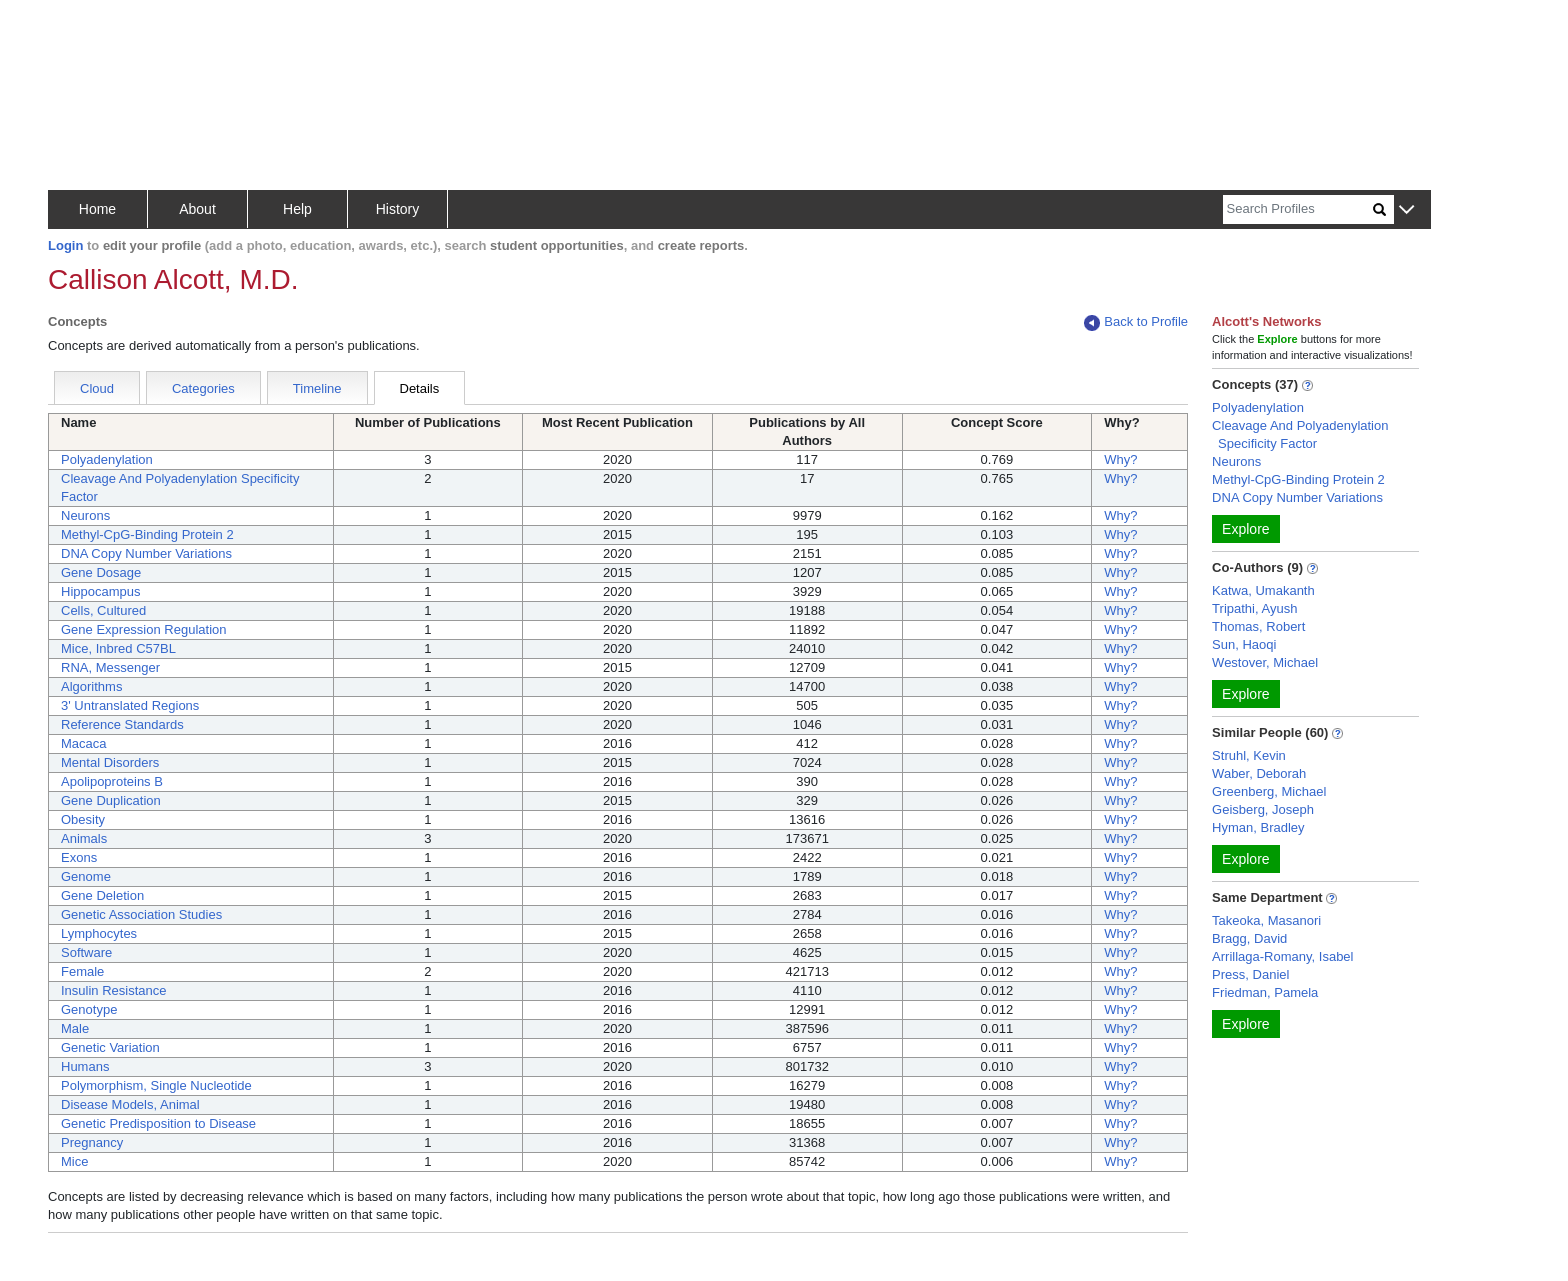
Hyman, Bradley (1258, 827)
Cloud (97, 388)
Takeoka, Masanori (1266, 920)
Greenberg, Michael (1269, 791)
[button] (1406, 210)
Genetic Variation (110, 1047)
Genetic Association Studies (141, 914)
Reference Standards (122, 724)
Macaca (84, 743)
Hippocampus (101, 591)
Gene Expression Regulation (144, 629)
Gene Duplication (111, 800)
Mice (74, 1161)
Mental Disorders (110, 762)
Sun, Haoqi (1244, 644)
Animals (84, 838)
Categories (203, 388)
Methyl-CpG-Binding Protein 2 (147, 534)
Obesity (83, 819)
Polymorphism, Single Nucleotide (156, 1085)
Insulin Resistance (114, 990)
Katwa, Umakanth (1263, 590)
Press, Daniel (1250, 974)
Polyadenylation (107, 459)
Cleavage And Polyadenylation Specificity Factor (1300, 434)
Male (75, 1028)
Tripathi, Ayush (1254, 608)
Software (86, 952)
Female (82, 971)
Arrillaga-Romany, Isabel (1282, 956)
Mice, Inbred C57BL (118, 648)
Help (297, 209)
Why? (1120, 459)
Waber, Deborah (1259, 773)
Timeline (317, 388)
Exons (79, 857)
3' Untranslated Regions (130, 705)
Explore (1245, 529)
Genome (86, 876)
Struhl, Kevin (1249, 755)
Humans (85, 1066)
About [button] (197, 209)
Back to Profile (1136, 322)
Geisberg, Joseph (1263, 809)
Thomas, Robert (1258, 626)
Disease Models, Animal (130, 1104)
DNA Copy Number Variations (146, 553)
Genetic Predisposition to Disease (158, 1123)
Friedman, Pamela (1265, 992)
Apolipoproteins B (112, 781)
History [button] (398, 209)
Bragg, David (1249, 938)
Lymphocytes (99, 933)
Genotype (89, 1009)
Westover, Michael (1265, 662)
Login (65, 245)
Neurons (85, 515)
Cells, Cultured (103, 610)
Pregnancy (92, 1142)
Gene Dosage (101, 572)
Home (97, 209)
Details (420, 388)
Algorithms (91, 686)
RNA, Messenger (110, 667)
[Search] (1298, 209)
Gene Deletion (102, 895)
